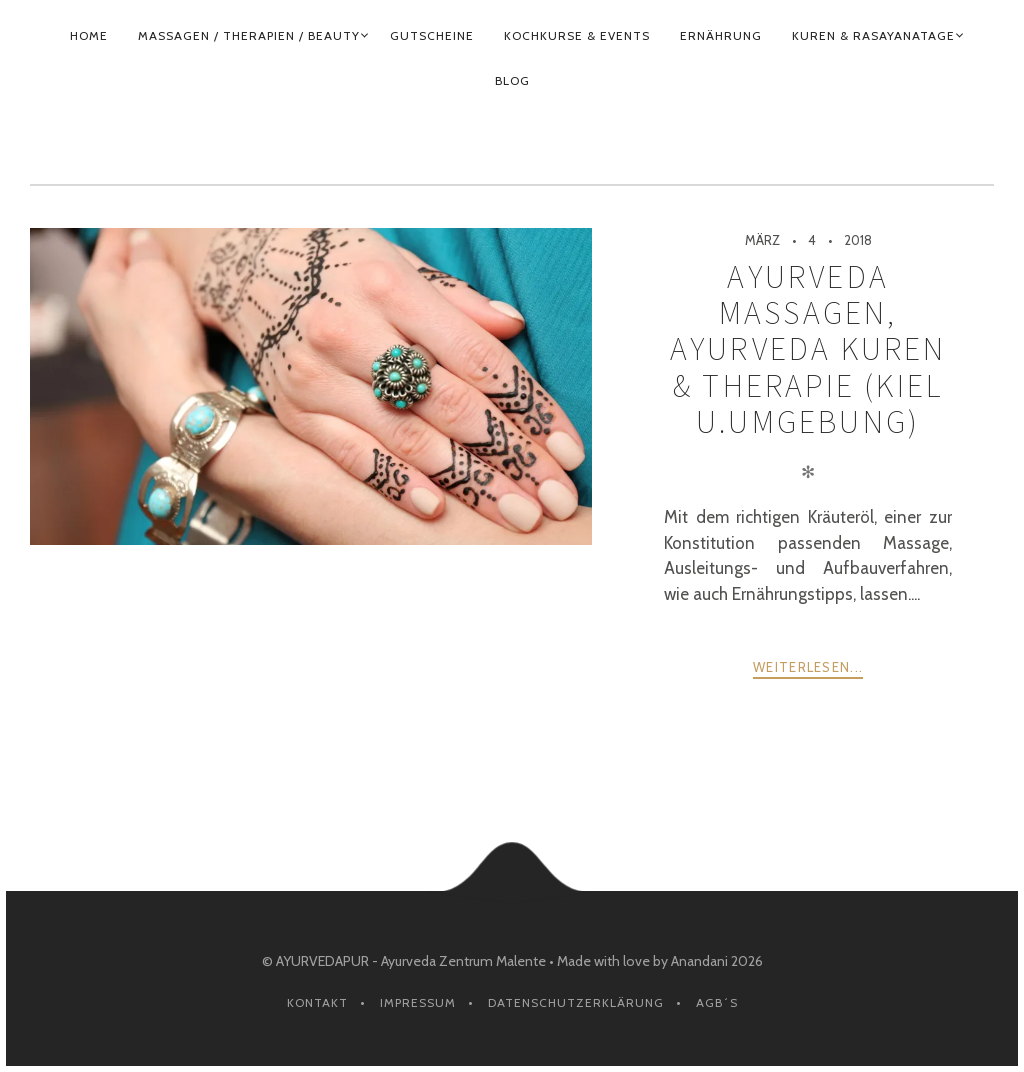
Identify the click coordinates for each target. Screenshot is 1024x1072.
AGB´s (717, 1002)
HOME (89, 35)
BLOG (512, 80)
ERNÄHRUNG (721, 35)
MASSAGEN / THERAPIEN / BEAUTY (249, 35)
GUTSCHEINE (432, 35)
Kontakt (317, 1002)
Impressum (418, 1002)
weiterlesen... (808, 667)
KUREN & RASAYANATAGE (873, 35)
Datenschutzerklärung (576, 1002)
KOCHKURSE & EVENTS (577, 35)
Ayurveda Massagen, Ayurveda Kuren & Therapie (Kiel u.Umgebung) (808, 349)
